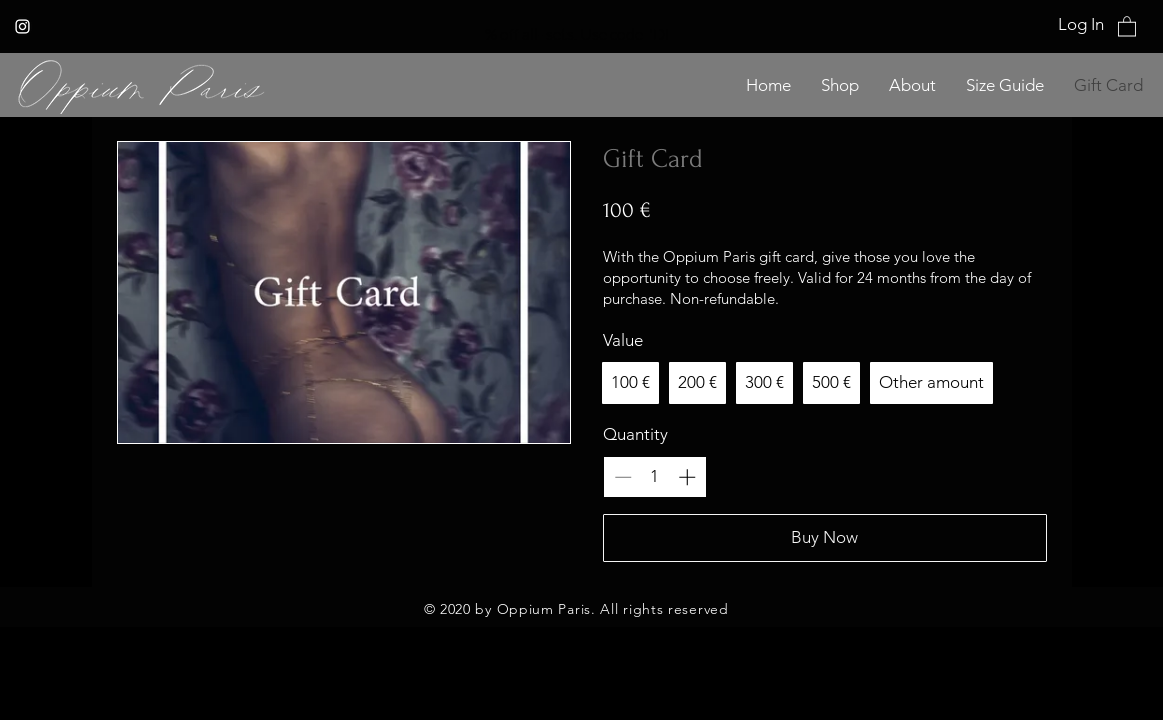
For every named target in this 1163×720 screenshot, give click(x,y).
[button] (1127, 25)
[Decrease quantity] (623, 477)
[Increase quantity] (687, 477)
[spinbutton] (654, 477)
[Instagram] (22, 26)
